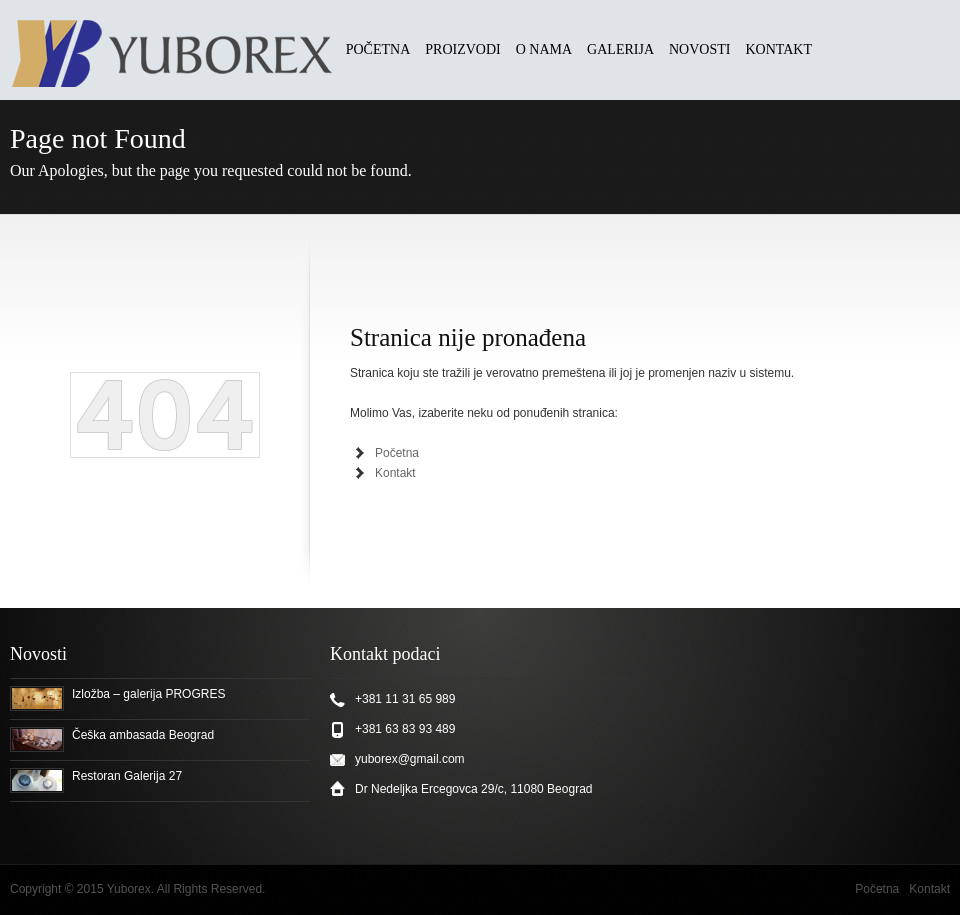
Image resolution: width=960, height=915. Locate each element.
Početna (397, 453)
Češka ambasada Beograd (143, 735)
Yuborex (129, 889)
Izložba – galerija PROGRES (148, 694)
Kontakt (395, 473)
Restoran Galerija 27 (127, 776)
